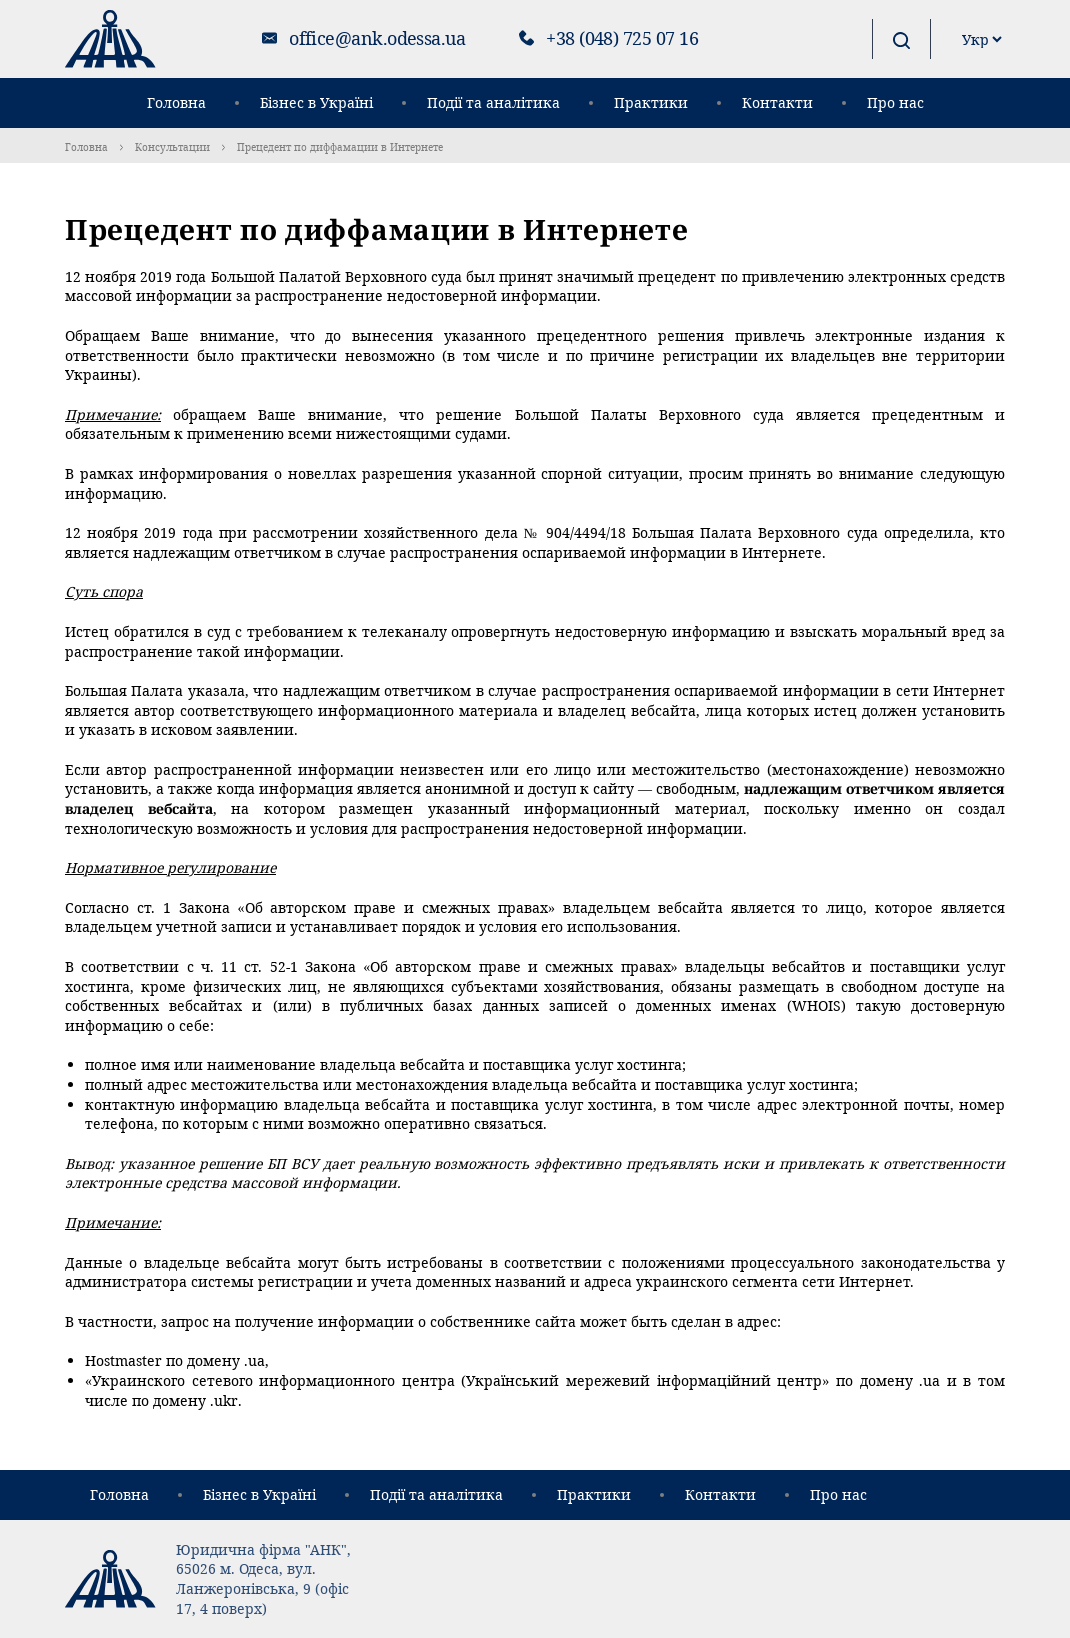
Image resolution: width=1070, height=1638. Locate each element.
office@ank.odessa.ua (377, 38)
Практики (651, 102)
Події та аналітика (493, 102)
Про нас (895, 102)
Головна (176, 102)
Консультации (172, 147)
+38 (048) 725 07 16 (622, 38)
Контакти (777, 102)
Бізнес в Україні (316, 102)
